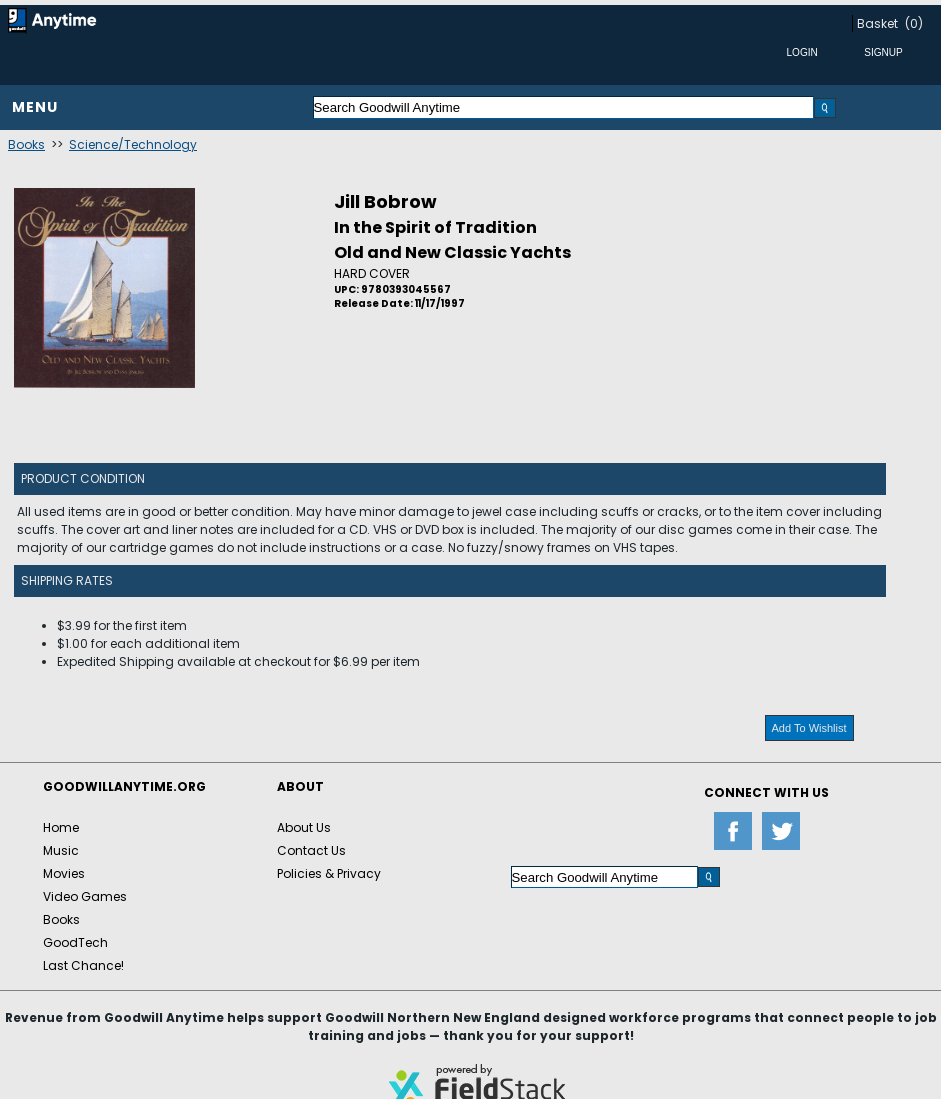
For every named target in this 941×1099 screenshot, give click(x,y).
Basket (877, 23)
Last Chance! (83, 965)
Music (61, 850)
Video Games (85, 896)
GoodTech (75, 942)
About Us (304, 827)
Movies (64, 873)
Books (26, 144)
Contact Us (311, 850)
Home (61, 827)
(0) (914, 23)
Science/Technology (133, 144)
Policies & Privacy (329, 873)
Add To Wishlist (809, 728)
